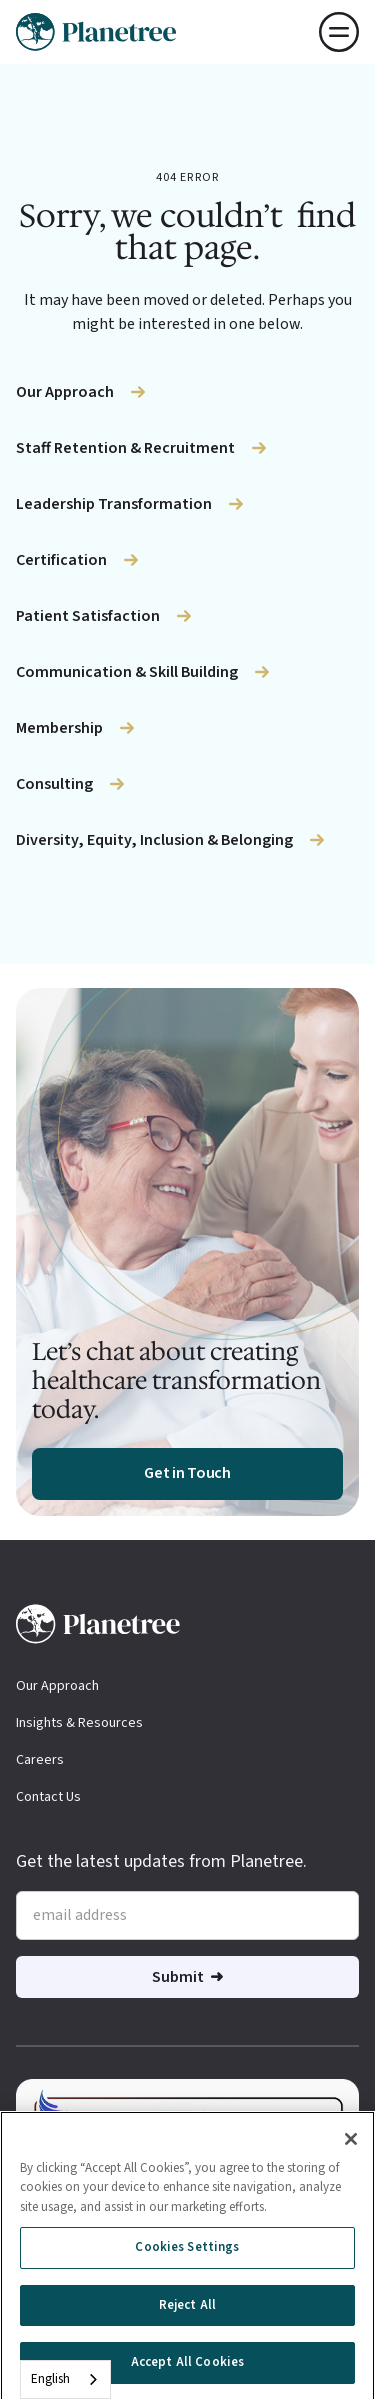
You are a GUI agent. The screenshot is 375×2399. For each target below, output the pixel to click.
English (50, 2379)
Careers (40, 1760)
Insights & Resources (79, 1723)
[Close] (351, 2144)
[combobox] (65, 2379)
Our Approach (57, 1686)
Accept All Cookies (187, 2368)
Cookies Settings (187, 2252)
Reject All (187, 2310)
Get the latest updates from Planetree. (161, 1861)
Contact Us (48, 1797)
